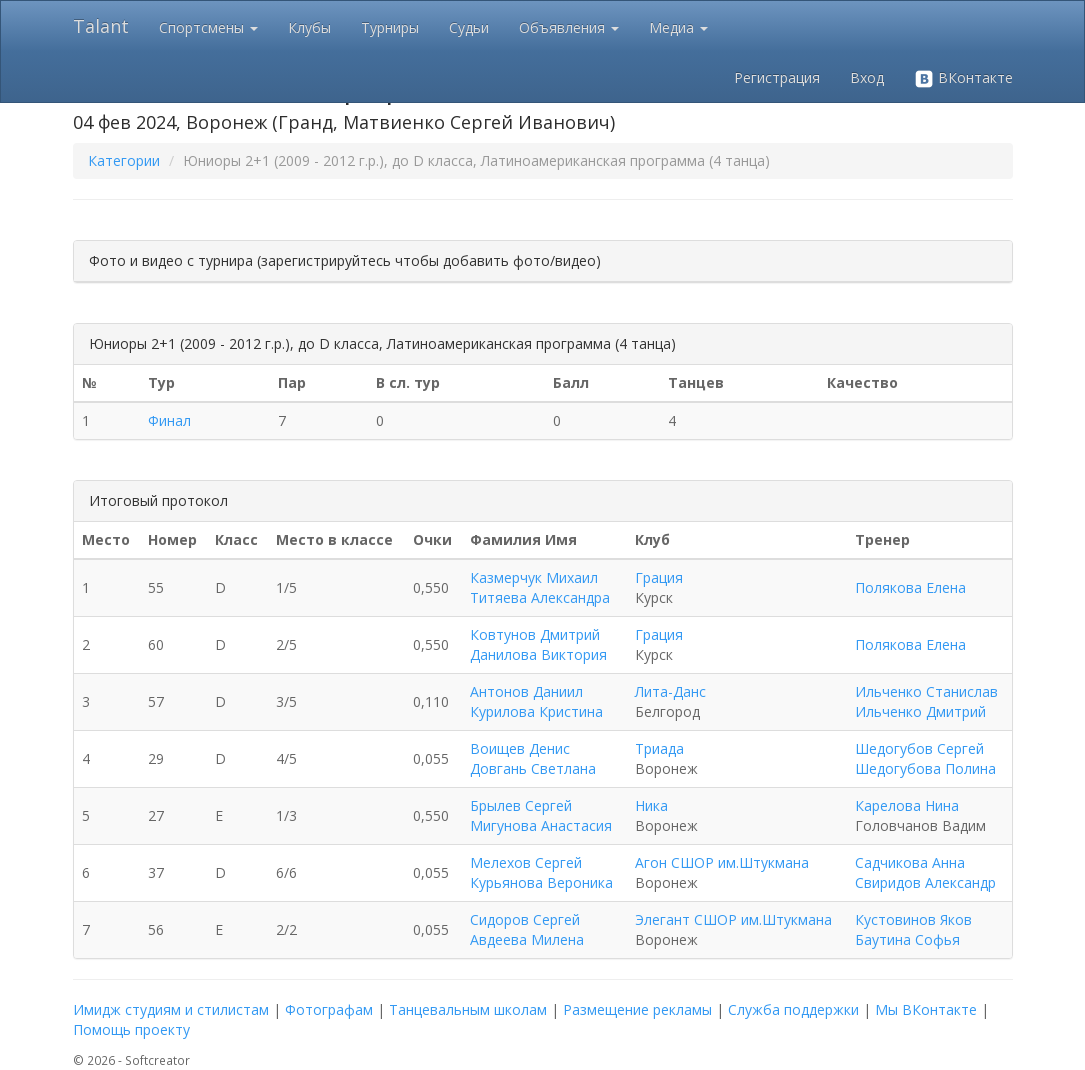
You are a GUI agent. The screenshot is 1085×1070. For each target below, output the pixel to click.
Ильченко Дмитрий (920, 711)
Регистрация (777, 77)
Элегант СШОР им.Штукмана (733, 919)
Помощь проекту (131, 1029)
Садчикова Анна (910, 862)
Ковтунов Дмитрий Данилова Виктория (538, 644)
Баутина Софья (907, 939)
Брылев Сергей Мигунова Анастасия (541, 815)
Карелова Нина (907, 805)
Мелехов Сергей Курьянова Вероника (541, 872)
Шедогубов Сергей (919, 748)
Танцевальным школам (468, 1009)
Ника (651, 805)
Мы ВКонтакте (926, 1009)
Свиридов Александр (925, 882)
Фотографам (329, 1009)
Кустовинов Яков (913, 919)
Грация (659, 577)
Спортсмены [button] (208, 27)
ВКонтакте (963, 78)
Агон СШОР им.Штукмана (722, 862)
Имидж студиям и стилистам (171, 1009)
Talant (101, 26)
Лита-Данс (670, 691)
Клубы (309, 27)
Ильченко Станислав (926, 691)
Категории (124, 160)
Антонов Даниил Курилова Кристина (536, 701)
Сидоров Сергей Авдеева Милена (527, 929)
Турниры (390, 27)
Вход (867, 77)
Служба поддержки (793, 1009)
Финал (169, 420)
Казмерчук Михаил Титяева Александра (540, 587)
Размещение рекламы (637, 1009)
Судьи (469, 27)
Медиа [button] (678, 27)
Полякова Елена (910, 587)
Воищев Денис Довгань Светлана (533, 758)
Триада (659, 748)
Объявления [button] (569, 27)
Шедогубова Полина (925, 768)
